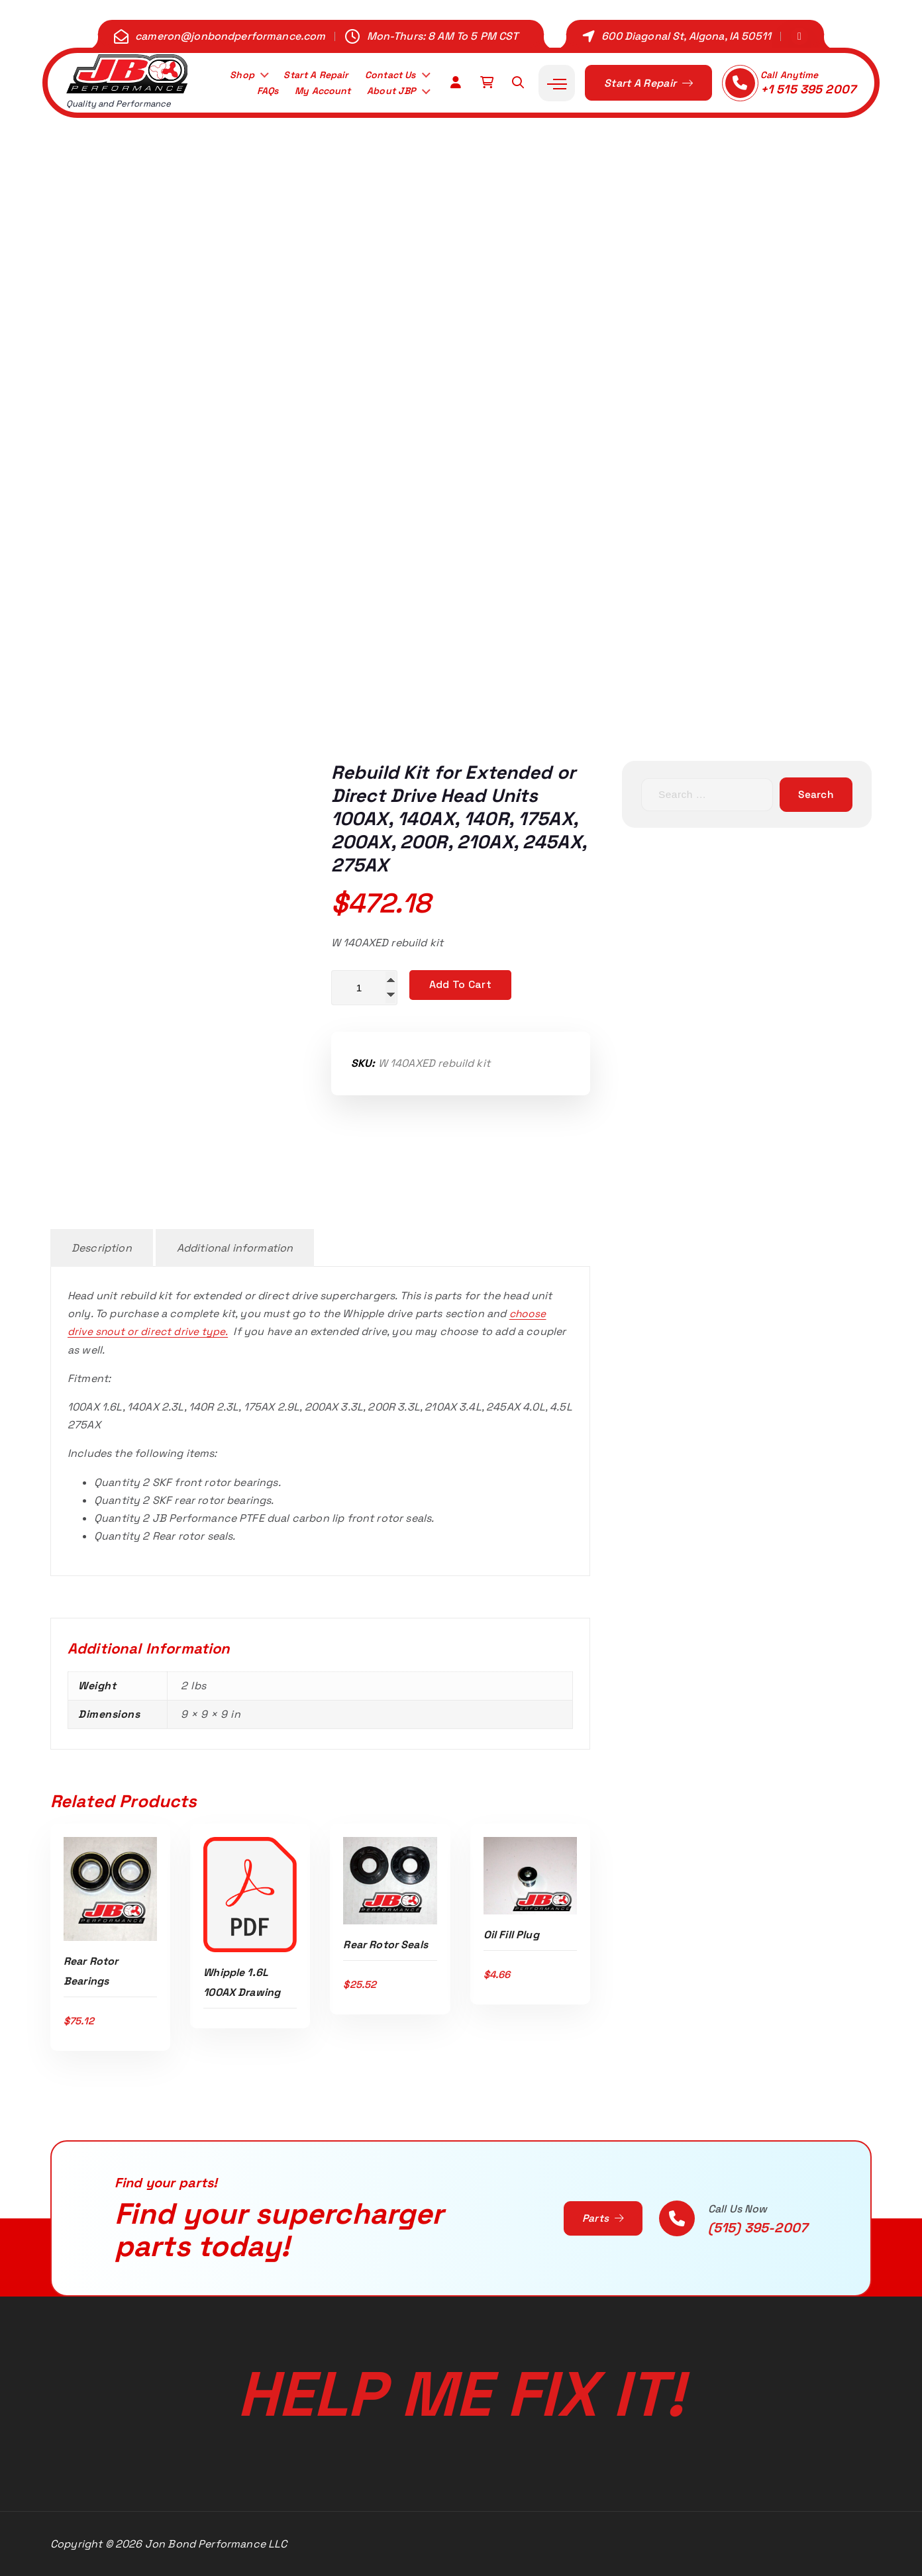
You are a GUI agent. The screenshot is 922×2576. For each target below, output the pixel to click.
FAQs (252, 92)
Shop (227, 74)
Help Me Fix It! (460, 2388)
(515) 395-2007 (757, 2227)
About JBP (387, 92)
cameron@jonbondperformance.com (230, 36)
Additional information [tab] (235, 1248)
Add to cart (460, 984)
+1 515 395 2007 (808, 89)
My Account (312, 92)
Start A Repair (306, 74)
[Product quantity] (364, 987)
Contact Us (386, 74)
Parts (602, 2218)
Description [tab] (102, 1248)
